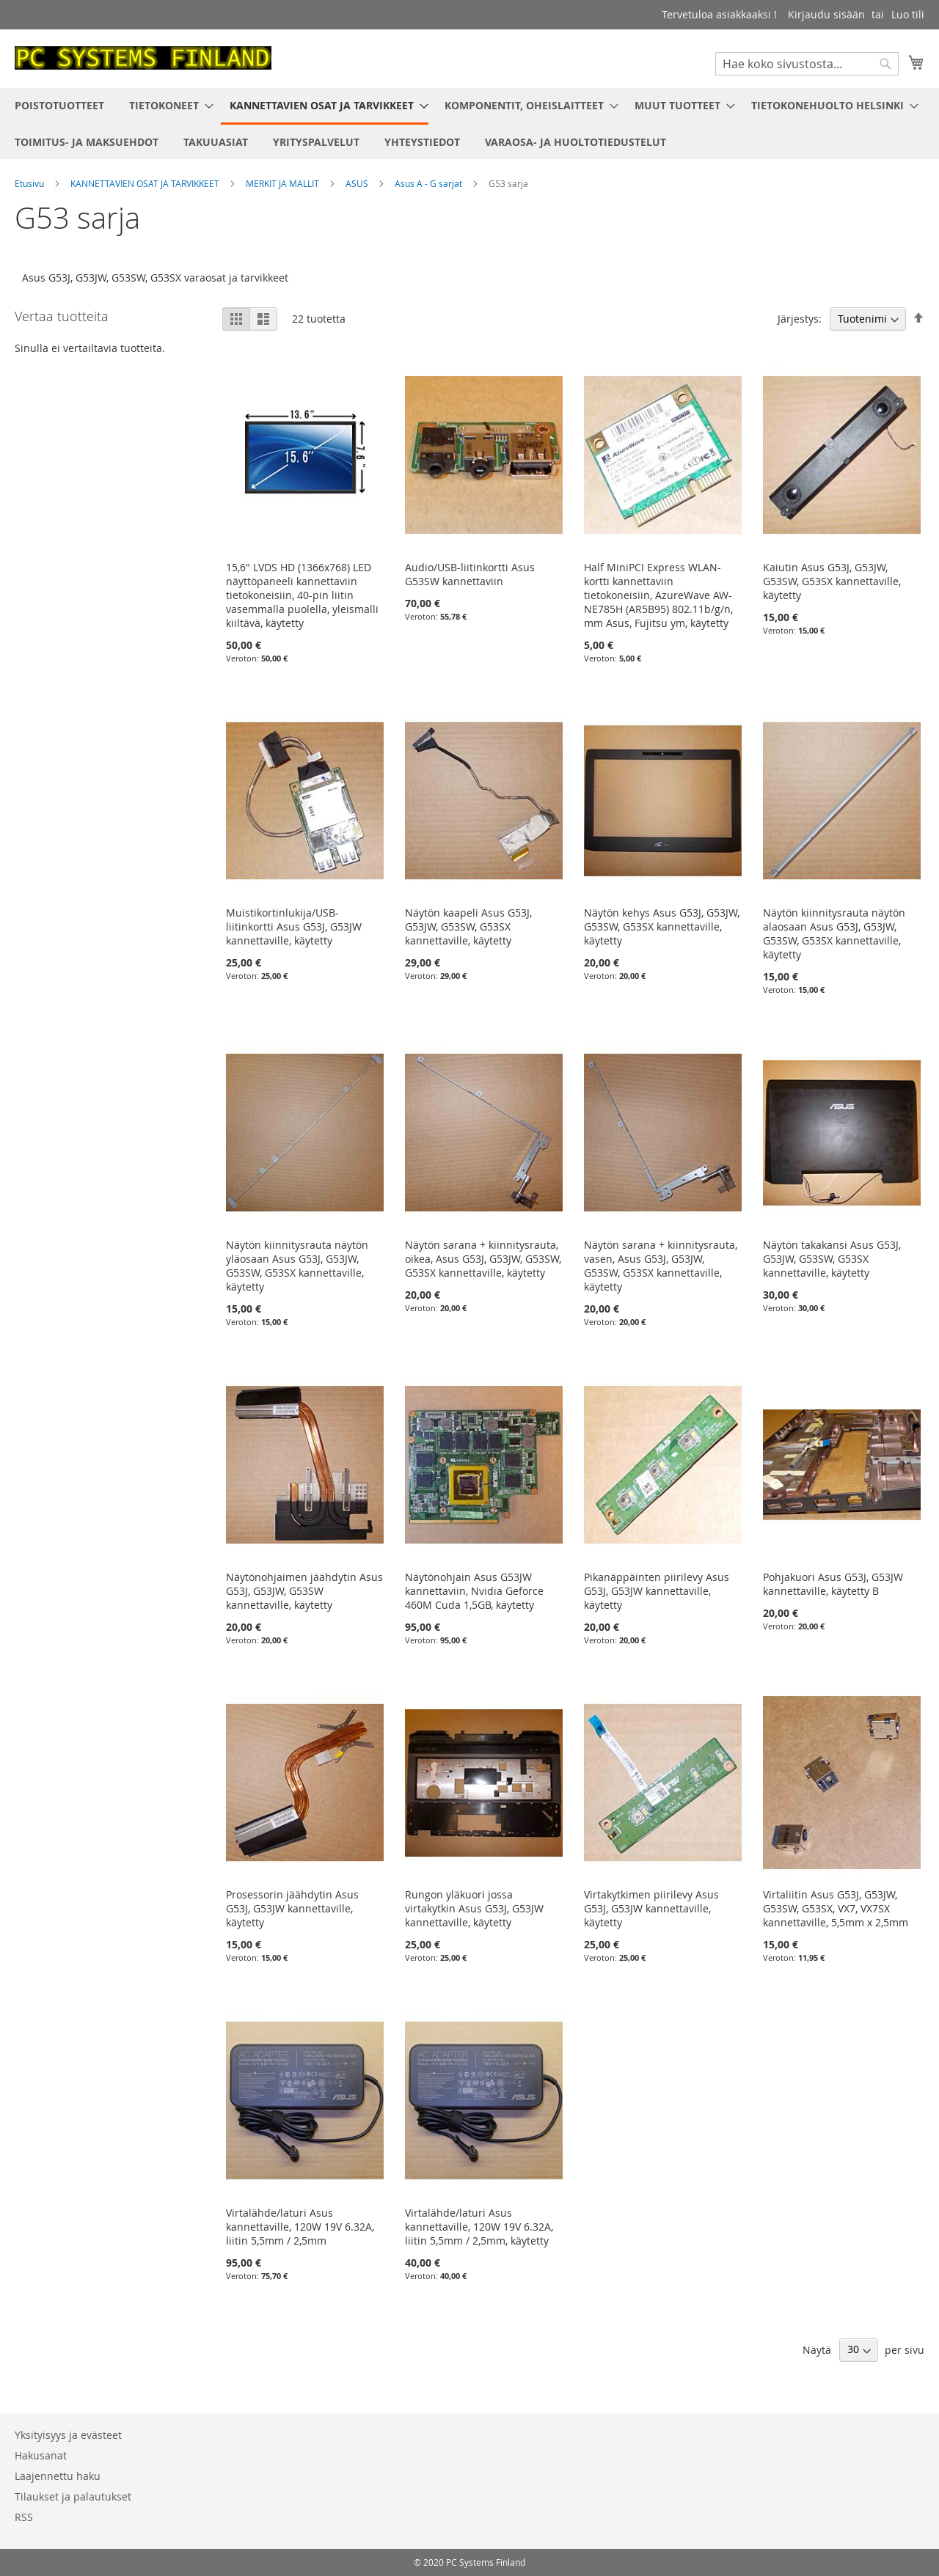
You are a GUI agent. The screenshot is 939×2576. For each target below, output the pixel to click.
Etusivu (30, 183)
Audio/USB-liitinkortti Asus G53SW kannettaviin (470, 574)
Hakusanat (41, 2455)
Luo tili (907, 14)
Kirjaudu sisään (826, 14)
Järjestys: (800, 319)
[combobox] (807, 64)
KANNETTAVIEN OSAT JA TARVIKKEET (146, 183)
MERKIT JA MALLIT (283, 183)
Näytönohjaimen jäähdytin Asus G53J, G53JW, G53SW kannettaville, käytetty (304, 1591)
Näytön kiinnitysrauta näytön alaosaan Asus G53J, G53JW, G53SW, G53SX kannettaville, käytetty (834, 933)
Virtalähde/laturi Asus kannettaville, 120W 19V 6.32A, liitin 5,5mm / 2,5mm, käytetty (479, 2226)
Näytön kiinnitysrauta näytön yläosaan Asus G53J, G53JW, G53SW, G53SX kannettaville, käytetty (297, 1265)
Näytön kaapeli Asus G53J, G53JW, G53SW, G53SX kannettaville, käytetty (468, 926)
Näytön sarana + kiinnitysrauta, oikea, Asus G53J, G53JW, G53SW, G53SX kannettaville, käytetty (483, 1259)
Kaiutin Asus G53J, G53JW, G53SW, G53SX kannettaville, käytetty (832, 581)
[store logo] (143, 58)
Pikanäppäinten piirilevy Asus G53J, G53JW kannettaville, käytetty (656, 1591)
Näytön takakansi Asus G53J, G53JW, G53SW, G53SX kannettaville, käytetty (832, 1259)
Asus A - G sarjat (429, 183)
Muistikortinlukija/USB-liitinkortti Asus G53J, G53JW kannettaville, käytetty (294, 926)
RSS (24, 2517)
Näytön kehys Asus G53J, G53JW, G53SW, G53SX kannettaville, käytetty (661, 926)
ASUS (358, 183)
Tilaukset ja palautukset (73, 2496)
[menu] (469, 123)
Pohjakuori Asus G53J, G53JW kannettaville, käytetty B (833, 1584)
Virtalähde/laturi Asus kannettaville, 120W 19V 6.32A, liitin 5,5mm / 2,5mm (300, 2226)
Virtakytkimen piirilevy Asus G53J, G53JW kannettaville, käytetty (651, 1908)
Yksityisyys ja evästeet (68, 2435)
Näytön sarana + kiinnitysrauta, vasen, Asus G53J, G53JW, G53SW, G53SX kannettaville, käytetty (660, 1265)
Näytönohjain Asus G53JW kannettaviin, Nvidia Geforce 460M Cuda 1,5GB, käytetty (474, 1591)
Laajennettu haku (58, 2476)
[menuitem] (59, 105)
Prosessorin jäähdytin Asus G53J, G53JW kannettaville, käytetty (292, 1908)
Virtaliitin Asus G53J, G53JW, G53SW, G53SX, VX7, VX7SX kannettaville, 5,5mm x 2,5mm (835, 1908)
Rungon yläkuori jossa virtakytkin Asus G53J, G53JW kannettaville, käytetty (474, 1908)
